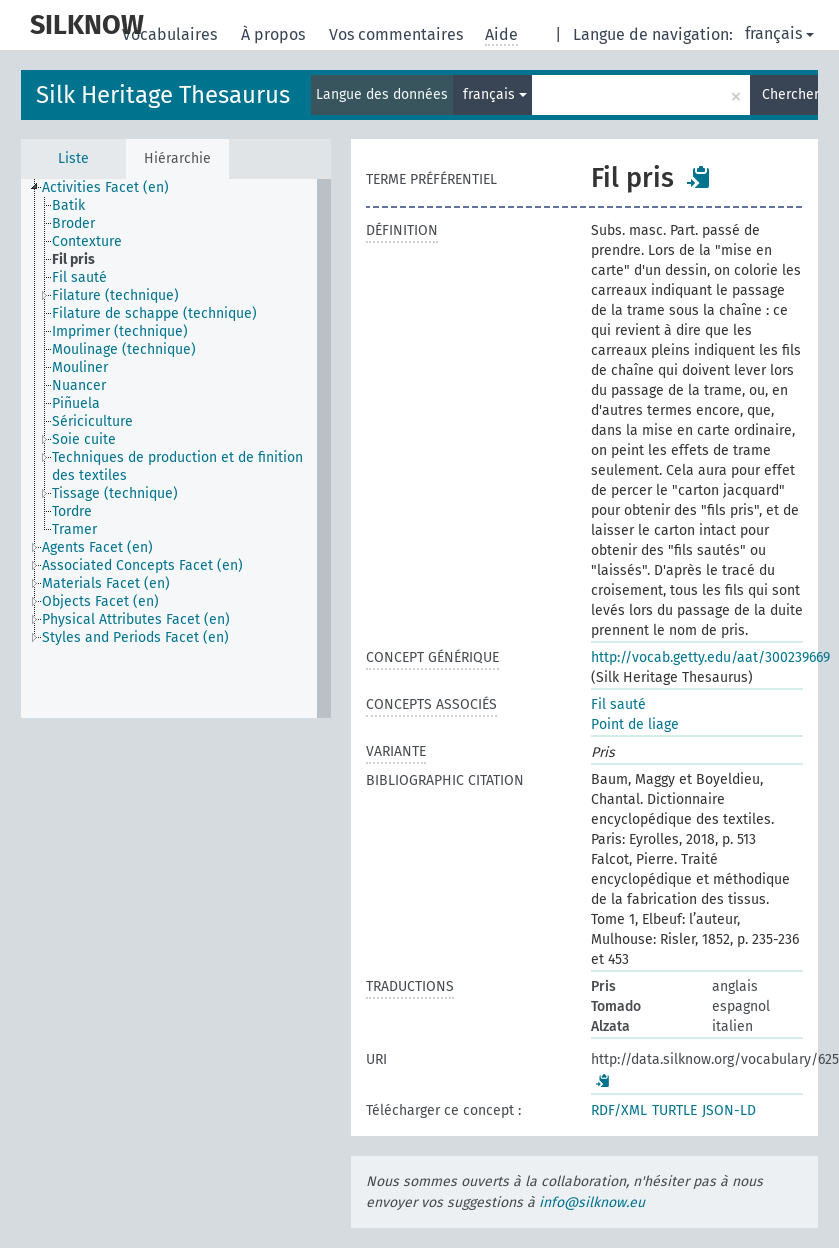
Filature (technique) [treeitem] (115, 295)
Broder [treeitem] (73, 223)
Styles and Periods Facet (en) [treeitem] (135, 637)
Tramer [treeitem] (74, 529)
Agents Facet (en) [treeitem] (97, 547)
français (779, 33)
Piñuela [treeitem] (76, 403)
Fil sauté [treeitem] (79, 277)
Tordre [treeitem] (72, 511)
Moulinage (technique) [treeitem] (124, 349)
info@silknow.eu (592, 1202)
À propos (275, 34)
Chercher (790, 94)
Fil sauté (618, 704)
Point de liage (635, 724)
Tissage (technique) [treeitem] (115, 493)
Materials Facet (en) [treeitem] (106, 583)
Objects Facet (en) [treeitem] (100, 601)
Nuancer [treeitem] (79, 385)
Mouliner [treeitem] (80, 367)
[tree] (176, 448)
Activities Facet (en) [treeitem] (105, 187)
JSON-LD (729, 1110)
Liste (73, 158)
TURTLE (674, 1110)
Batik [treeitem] (68, 205)
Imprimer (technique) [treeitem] (120, 331)
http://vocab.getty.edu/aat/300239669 (710, 657)
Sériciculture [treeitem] (92, 421)
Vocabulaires (171, 34)
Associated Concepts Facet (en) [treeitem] (142, 565)
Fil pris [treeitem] (73, 259)
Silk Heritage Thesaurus (163, 95)
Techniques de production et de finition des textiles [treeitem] (177, 466)
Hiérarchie (177, 158)
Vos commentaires (398, 34)
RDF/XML (619, 1110)
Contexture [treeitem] (87, 241)
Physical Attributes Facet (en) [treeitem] (136, 619)
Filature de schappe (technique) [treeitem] (154, 313)
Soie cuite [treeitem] (84, 439)
